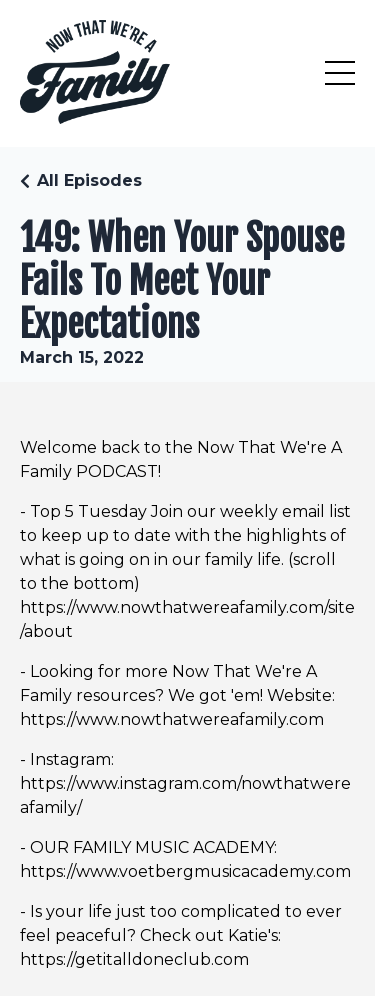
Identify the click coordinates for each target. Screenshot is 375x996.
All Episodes (89, 180)
